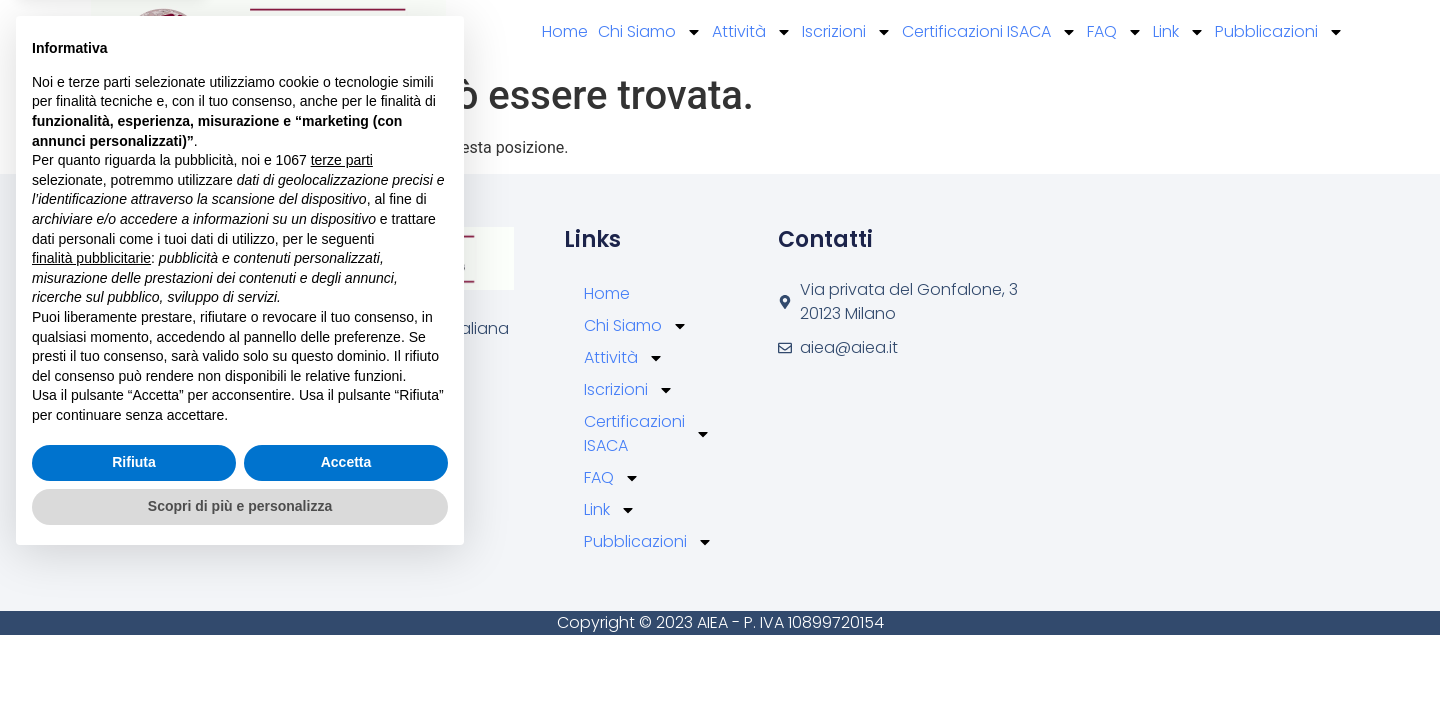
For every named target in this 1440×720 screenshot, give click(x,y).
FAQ (1115, 32)
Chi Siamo (650, 32)
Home (565, 31)
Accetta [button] (346, 622)
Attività (752, 32)
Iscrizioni (847, 32)
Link (1179, 32)
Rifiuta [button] (134, 622)
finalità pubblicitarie (91, 417)
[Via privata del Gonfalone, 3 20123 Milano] (1148, 349)
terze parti (342, 320)
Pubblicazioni (1279, 32)
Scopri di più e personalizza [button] (240, 665)
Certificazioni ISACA (989, 32)
